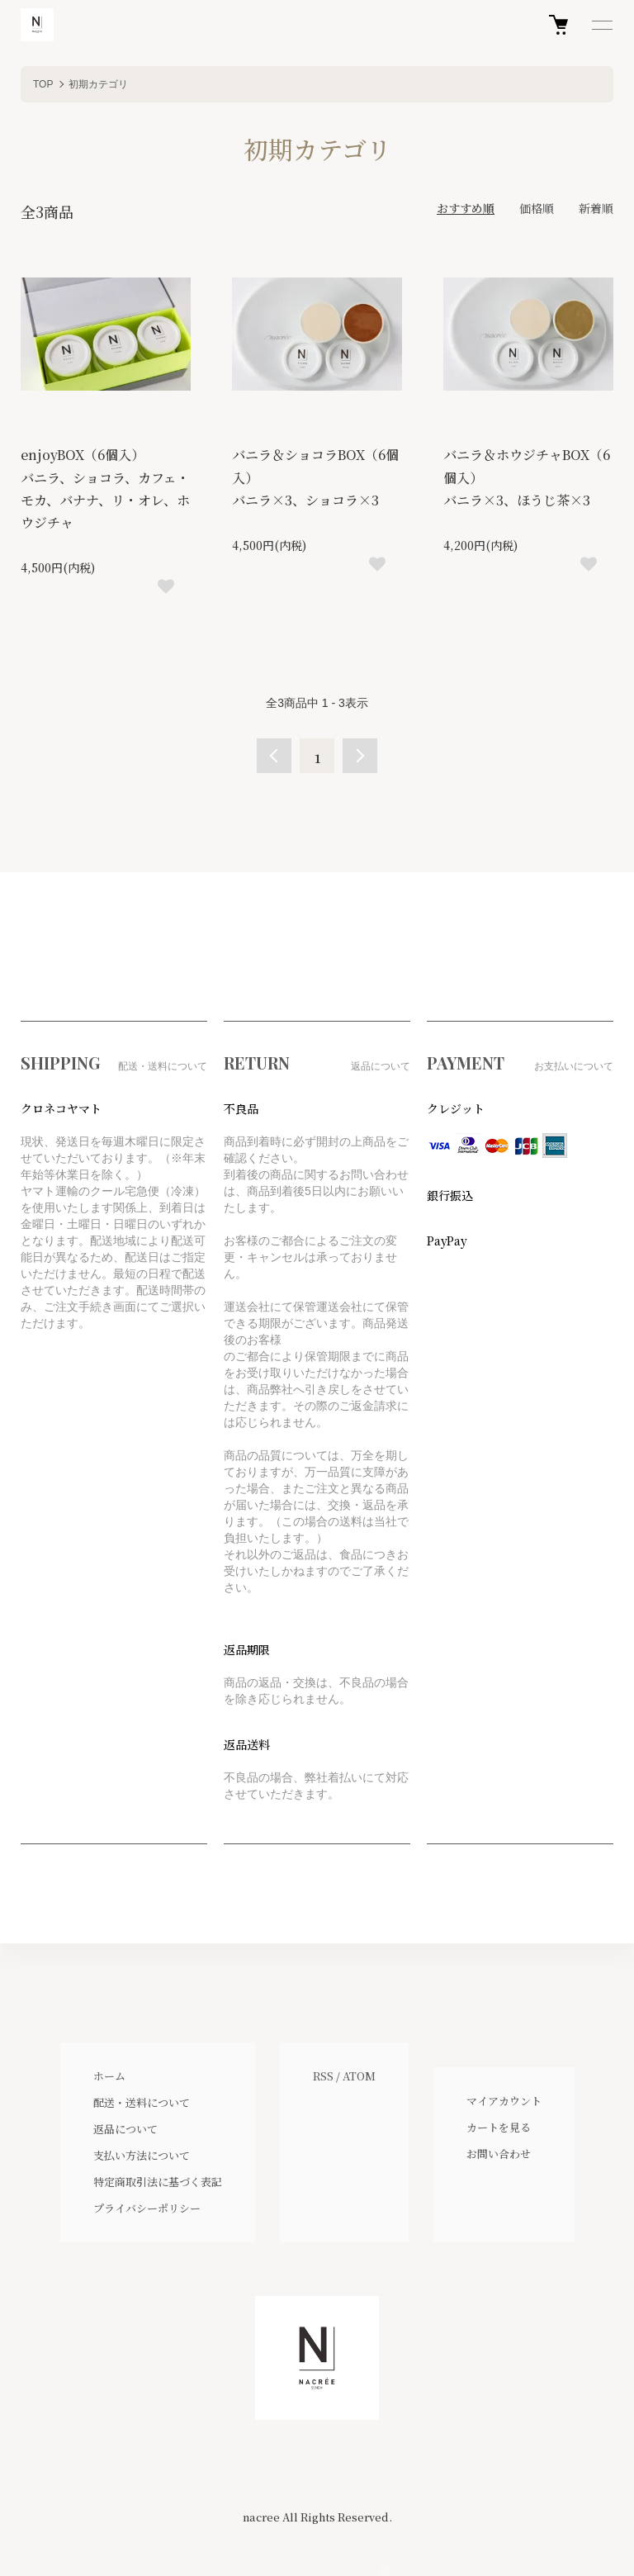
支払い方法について (141, 2155)
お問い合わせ (498, 2153)
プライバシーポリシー (147, 2208)
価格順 (536, 208)
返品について (125, 2129)
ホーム (109, 2076)
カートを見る (498, 2127)
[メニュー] (601, 25)
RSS (323, 2076)
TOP (43, 84)
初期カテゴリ (98, 84)
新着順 (596, 208)
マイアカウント (504, 2101)
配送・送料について (141, 2102)
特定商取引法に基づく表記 (157, 2181)
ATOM (359, 2076)
